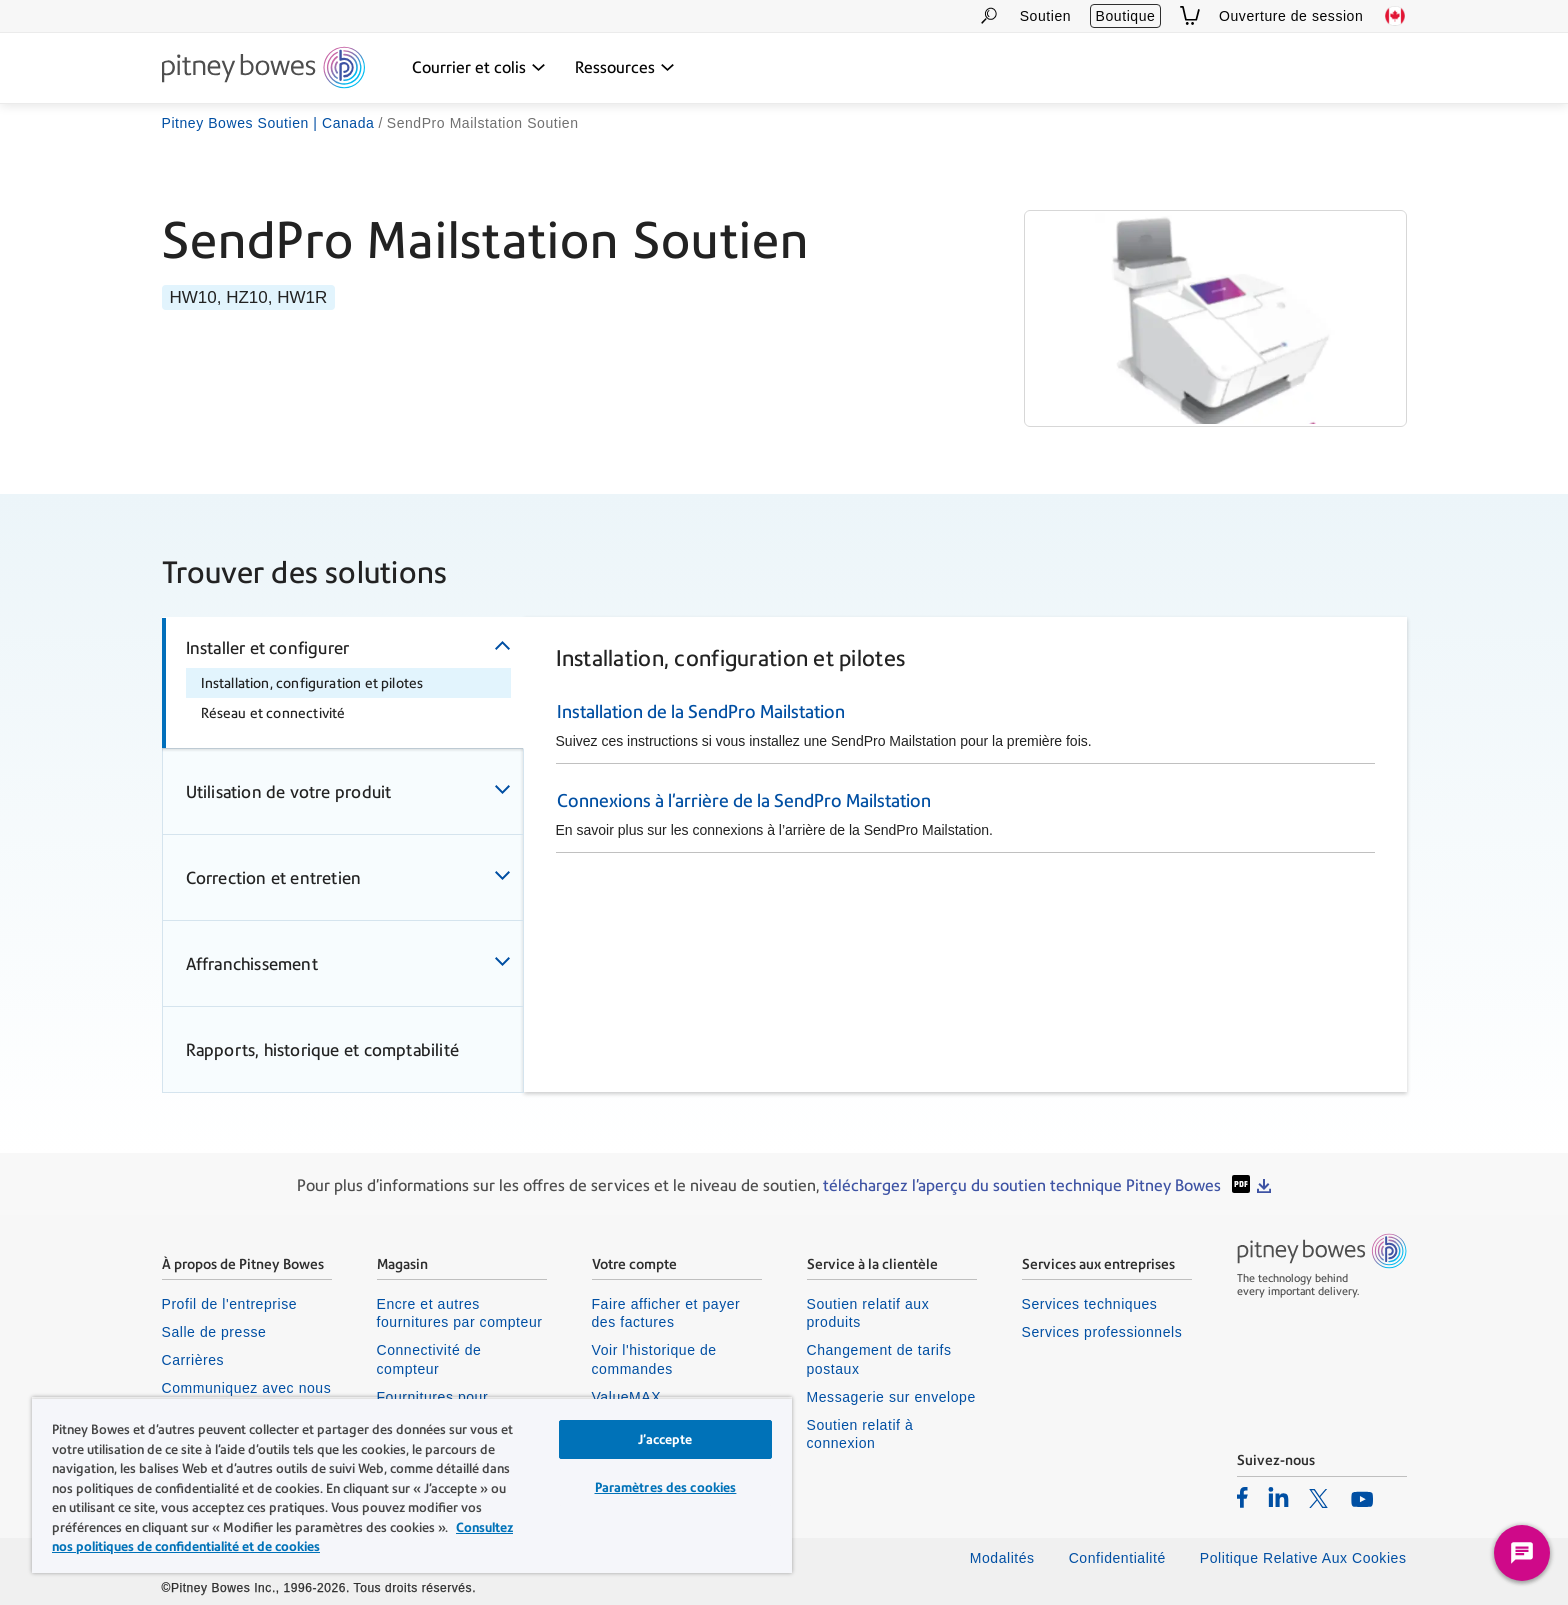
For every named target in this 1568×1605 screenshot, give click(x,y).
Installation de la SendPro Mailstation (701, 711)
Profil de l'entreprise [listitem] (230, 1304)
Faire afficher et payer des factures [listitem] (666, 1313)
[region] (412, 1485)
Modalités (1002, 1558)
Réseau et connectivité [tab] (273, 713)
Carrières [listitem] (193, 1360)
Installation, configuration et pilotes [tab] (312, 683)
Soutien (1045, 16)
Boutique (1126, 16)
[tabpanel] (965, 757)
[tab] (343, 683)
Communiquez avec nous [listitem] (247, 1388)
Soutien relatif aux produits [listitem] (868, 1313)
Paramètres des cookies (666, 1487)
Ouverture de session (1291, 16)
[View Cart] (1190, 15)
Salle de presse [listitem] (214, 1332)
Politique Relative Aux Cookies (1303, 1558)
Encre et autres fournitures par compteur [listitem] (460, 1313)
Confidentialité (1117, 1558)
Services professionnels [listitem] (1102, 1332)
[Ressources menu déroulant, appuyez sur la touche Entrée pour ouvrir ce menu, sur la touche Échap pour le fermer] (625, 68)
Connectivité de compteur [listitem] (429, 1359)
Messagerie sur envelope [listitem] (891, 1397)
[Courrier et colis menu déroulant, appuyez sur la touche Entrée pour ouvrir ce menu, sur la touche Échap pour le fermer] (479, 68)
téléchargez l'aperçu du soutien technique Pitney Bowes (1024, 1185)
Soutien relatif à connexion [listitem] (860, 1434)
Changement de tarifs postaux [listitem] (879, 1359)
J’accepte (665, 1439)
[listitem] (1242, 1497)
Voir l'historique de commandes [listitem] (654, 1359)
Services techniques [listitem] (1090, 1304)
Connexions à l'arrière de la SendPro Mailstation (744, 800)
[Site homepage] (263, 69)
